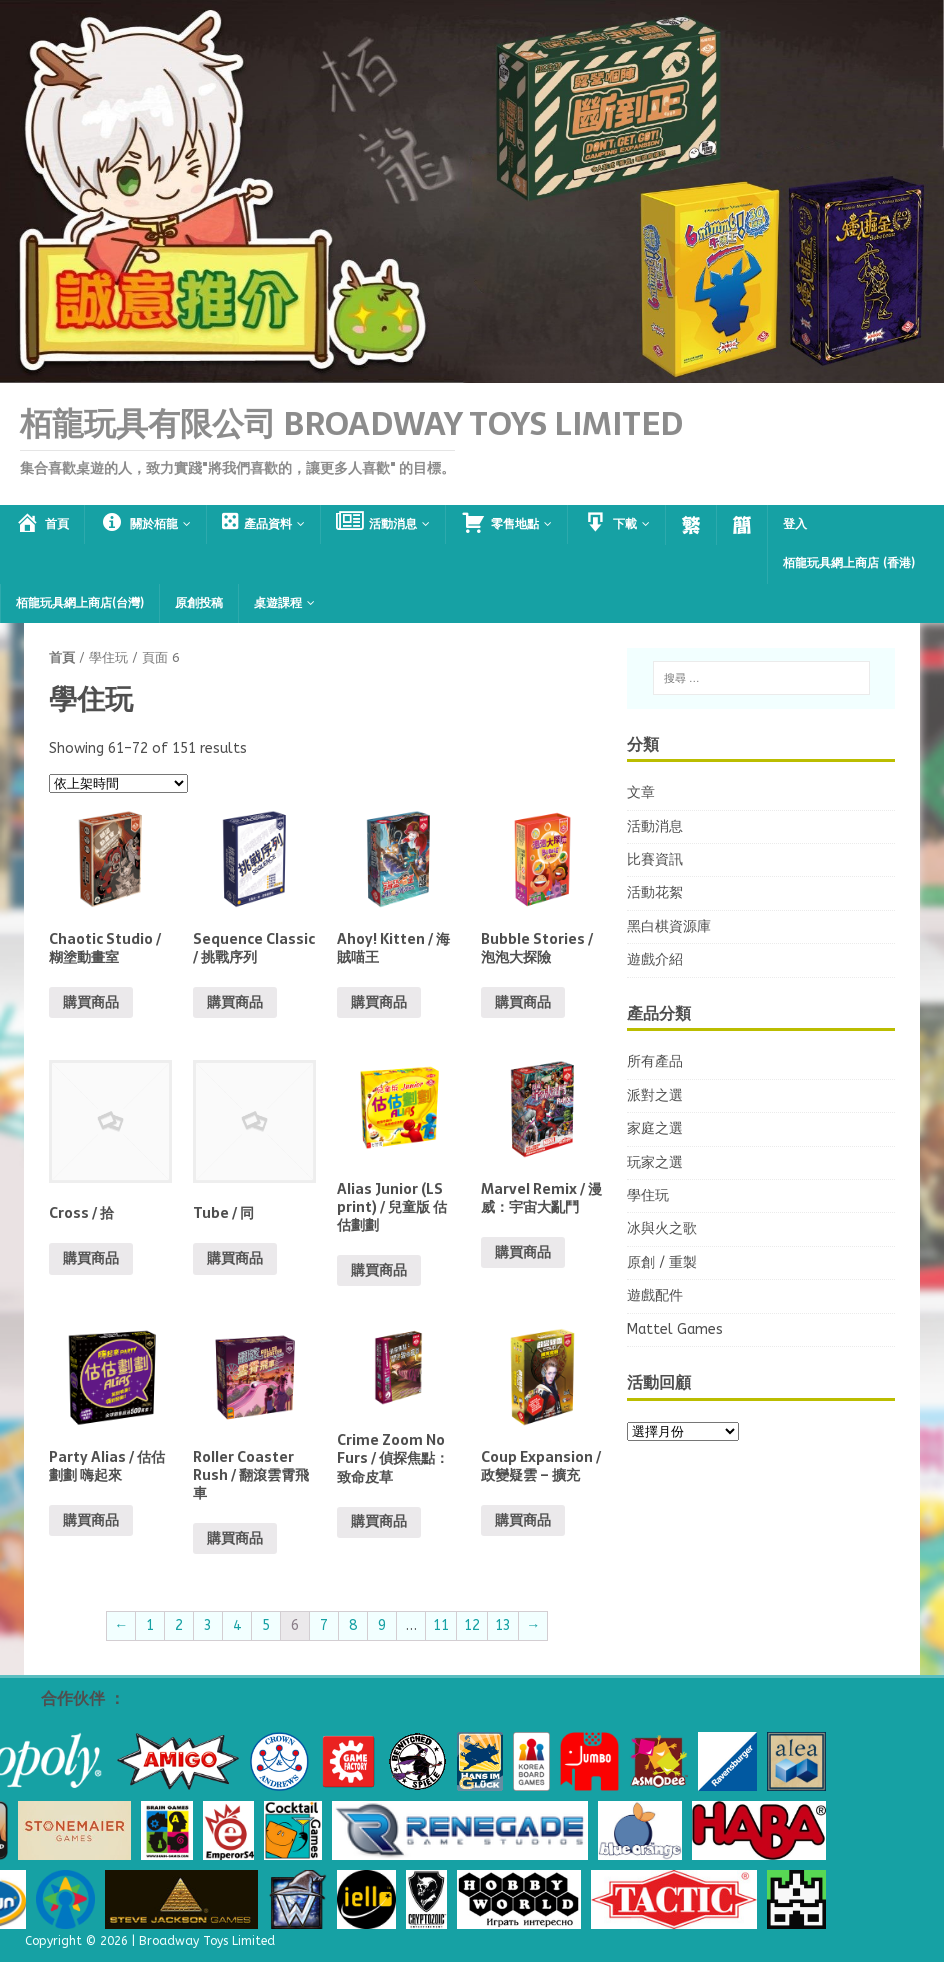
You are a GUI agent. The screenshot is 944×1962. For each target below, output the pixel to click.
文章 (641, 792)
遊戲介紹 (655, 959)
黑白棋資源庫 (669, 926)
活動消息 (655, 826)
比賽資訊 (655, 859)
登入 (795, 524)
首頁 (62, 657)
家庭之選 (655, 1128)
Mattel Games (675, 1329)
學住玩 (648, 1195)
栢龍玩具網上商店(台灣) (80, 603)
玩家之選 (655, 1162)
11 (441, 1625)
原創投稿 (199, 603)
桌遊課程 (278, 603)
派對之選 (655, 1095)
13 (503, 1625)
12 (472, 1625)
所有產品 (655, 1061)
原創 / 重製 (662, 1262)
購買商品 (91, 1002)
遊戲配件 (655, 1295)
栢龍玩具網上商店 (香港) (849, 563)
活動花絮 (655, 892)
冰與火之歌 (662, 1228)
